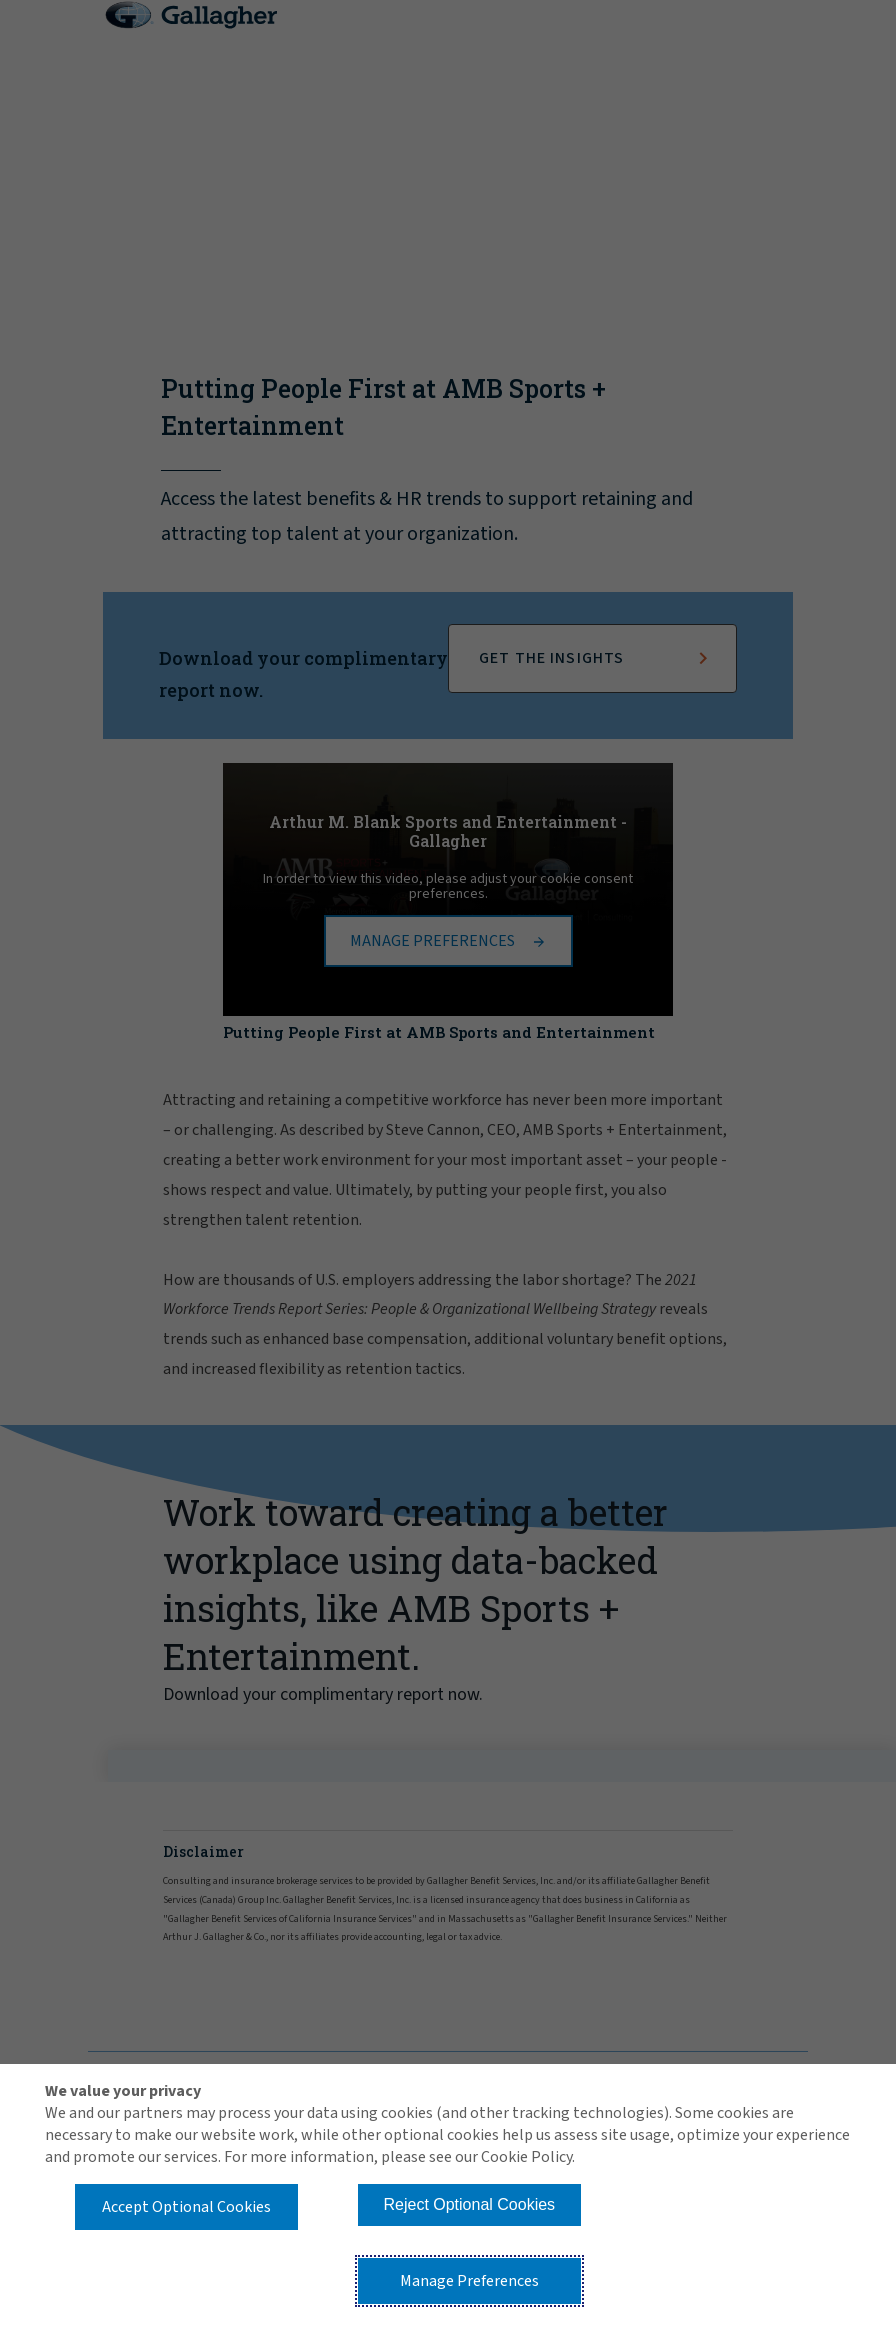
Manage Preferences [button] (469, 2281)
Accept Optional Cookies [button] (186, 2207)
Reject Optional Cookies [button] (469, 2204)
